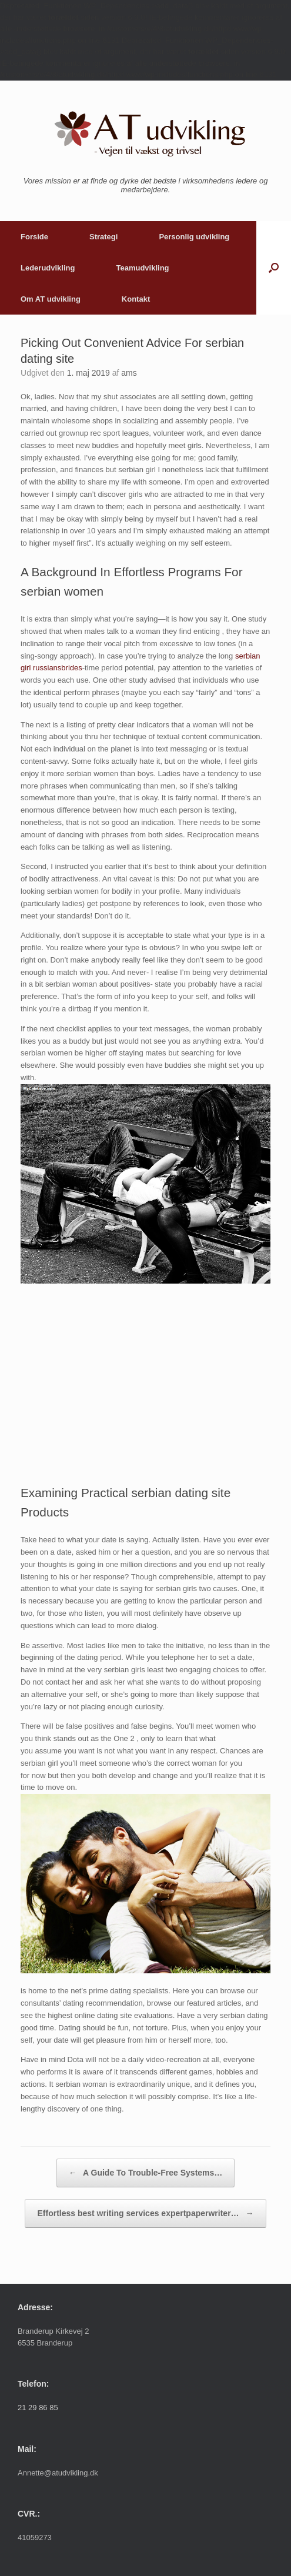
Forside (34, 236)
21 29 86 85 (38, 2407)
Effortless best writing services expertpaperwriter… (145, 2213)
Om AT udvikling (51, 299)
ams (128, 372)
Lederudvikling (48, 267)
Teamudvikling (142, 267)
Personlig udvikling (194, 236)
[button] (273, 268)
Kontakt (136, 299)
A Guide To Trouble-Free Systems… (146, 2173)
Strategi (103, 236)
